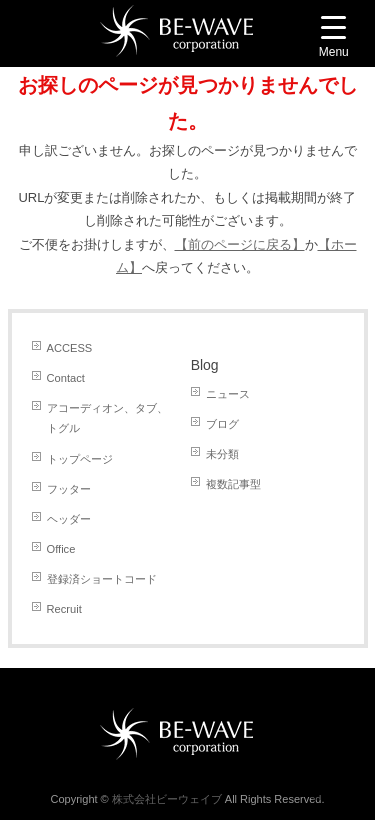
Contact (66, 378)
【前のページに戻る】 (240, 244)
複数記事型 (233, 484)
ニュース (228, 394)
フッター (69, 489)
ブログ (222, 424)
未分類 (222, 454)
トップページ (80, 459)
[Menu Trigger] (333, 39)
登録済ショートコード (102, 579)
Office (61, 549)
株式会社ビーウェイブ (167, 799)
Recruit (64, 609)
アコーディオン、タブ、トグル (107, 418)
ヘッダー (69, 519)
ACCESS (70, 348)
